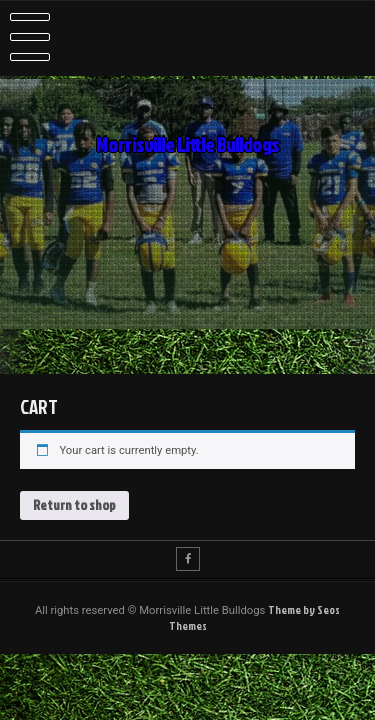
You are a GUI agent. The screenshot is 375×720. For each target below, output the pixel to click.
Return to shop (74, 505)
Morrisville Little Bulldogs (187, 145)
